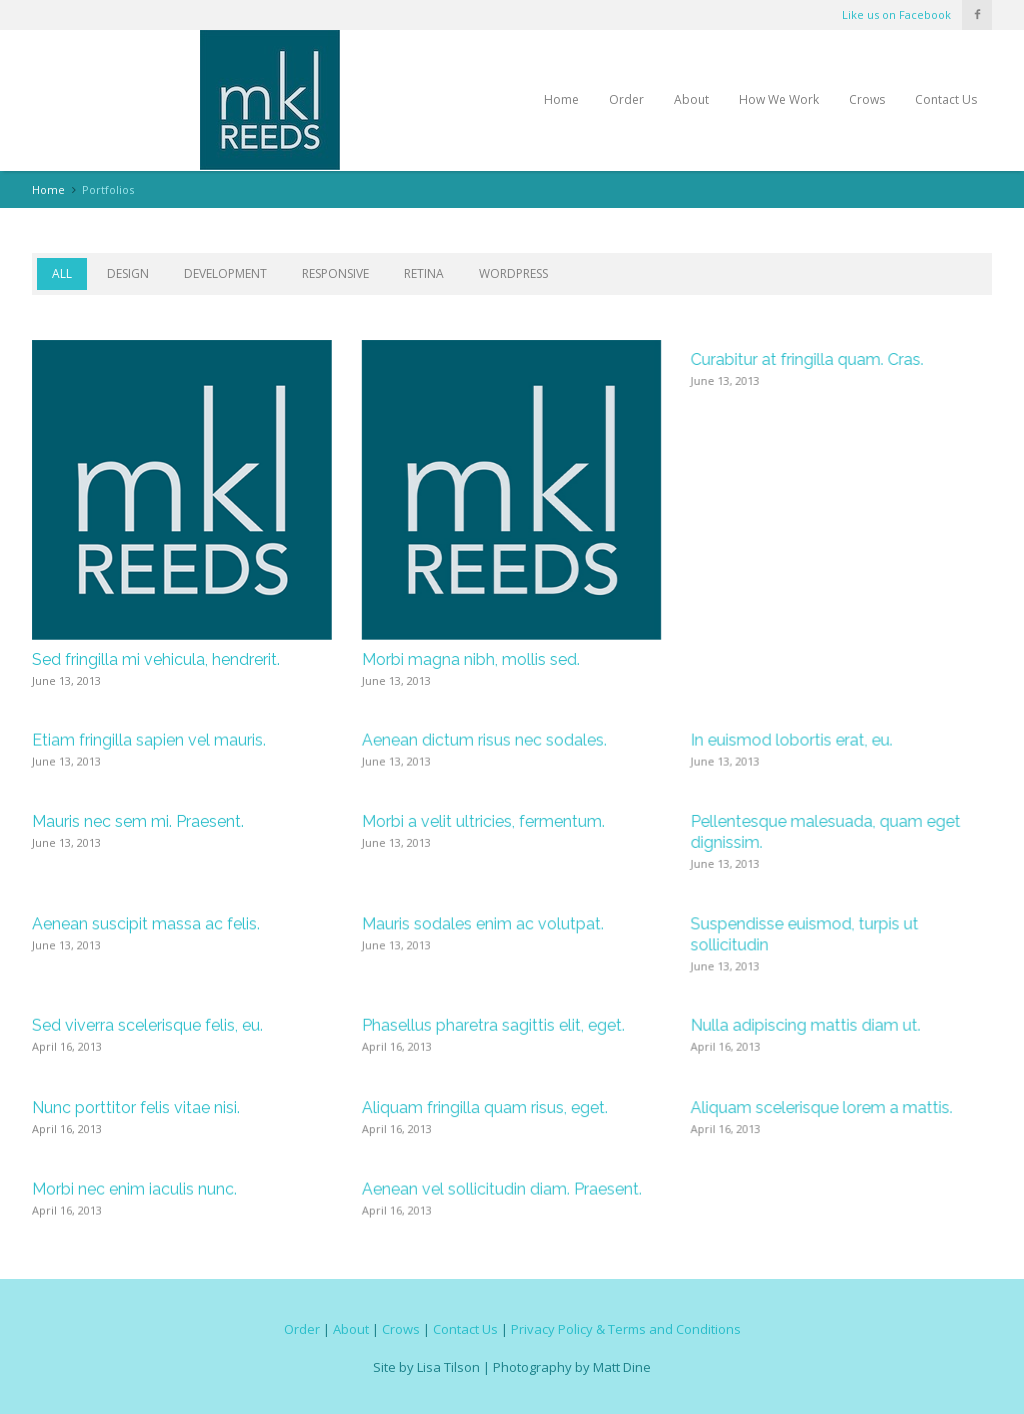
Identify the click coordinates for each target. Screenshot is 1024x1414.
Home (561, 99)
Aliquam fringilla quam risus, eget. (485, 1108)
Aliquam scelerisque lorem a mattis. (822, 1108)
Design (128, 273)
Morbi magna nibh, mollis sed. (471, 659)
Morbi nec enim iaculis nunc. (134, 1190)
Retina (424, 273)
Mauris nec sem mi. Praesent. (138, 822)
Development (225, 273)
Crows (867, 99)
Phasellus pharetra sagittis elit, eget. (493, 1026)
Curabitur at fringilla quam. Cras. (807, 359)
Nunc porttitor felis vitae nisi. (136, 1108)
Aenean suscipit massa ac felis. (146, 924)
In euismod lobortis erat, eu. (792, 740)
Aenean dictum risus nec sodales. (484, 740)
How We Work (779, 99)
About (691, 99)
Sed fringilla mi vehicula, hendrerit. (156, 659)
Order (626, 99)
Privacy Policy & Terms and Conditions (626, 1328)
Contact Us (946, 99)
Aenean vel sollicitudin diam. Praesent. (502, 1190)
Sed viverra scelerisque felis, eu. (147, 1026)
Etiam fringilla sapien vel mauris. (149, 740)
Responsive (335, 273)
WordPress (513, 273)
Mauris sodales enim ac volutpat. (483, 924)
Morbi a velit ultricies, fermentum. (483, 822)
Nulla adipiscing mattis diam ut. (806, 1026)
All (62, 273)
